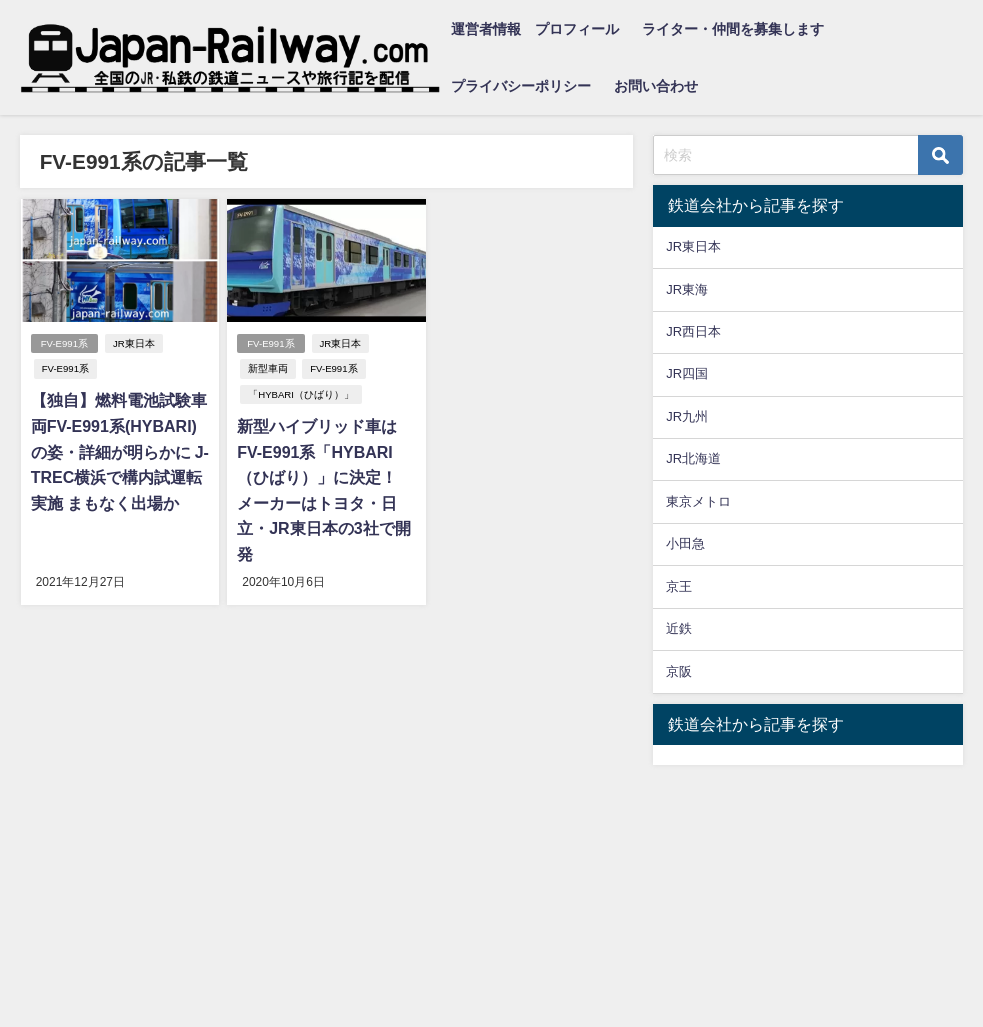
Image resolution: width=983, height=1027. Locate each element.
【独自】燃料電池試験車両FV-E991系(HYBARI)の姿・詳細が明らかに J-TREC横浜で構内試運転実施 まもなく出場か (120, 451)
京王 (679, 586)
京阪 (679, 671)
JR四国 (687, 373)
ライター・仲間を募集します (733, 29)
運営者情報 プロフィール (535, 29)
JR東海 (687, 289)
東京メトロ (698, 501)
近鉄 (679, 628)
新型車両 (268, 368)
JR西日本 (693, 331)
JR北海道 (693, 458)
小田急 (685, 543)
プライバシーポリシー (521, 86)
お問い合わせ (656, 86)
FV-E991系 (64, 343)
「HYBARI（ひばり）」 (301, 394)
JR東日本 (134, 343)
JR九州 (687, 416)
